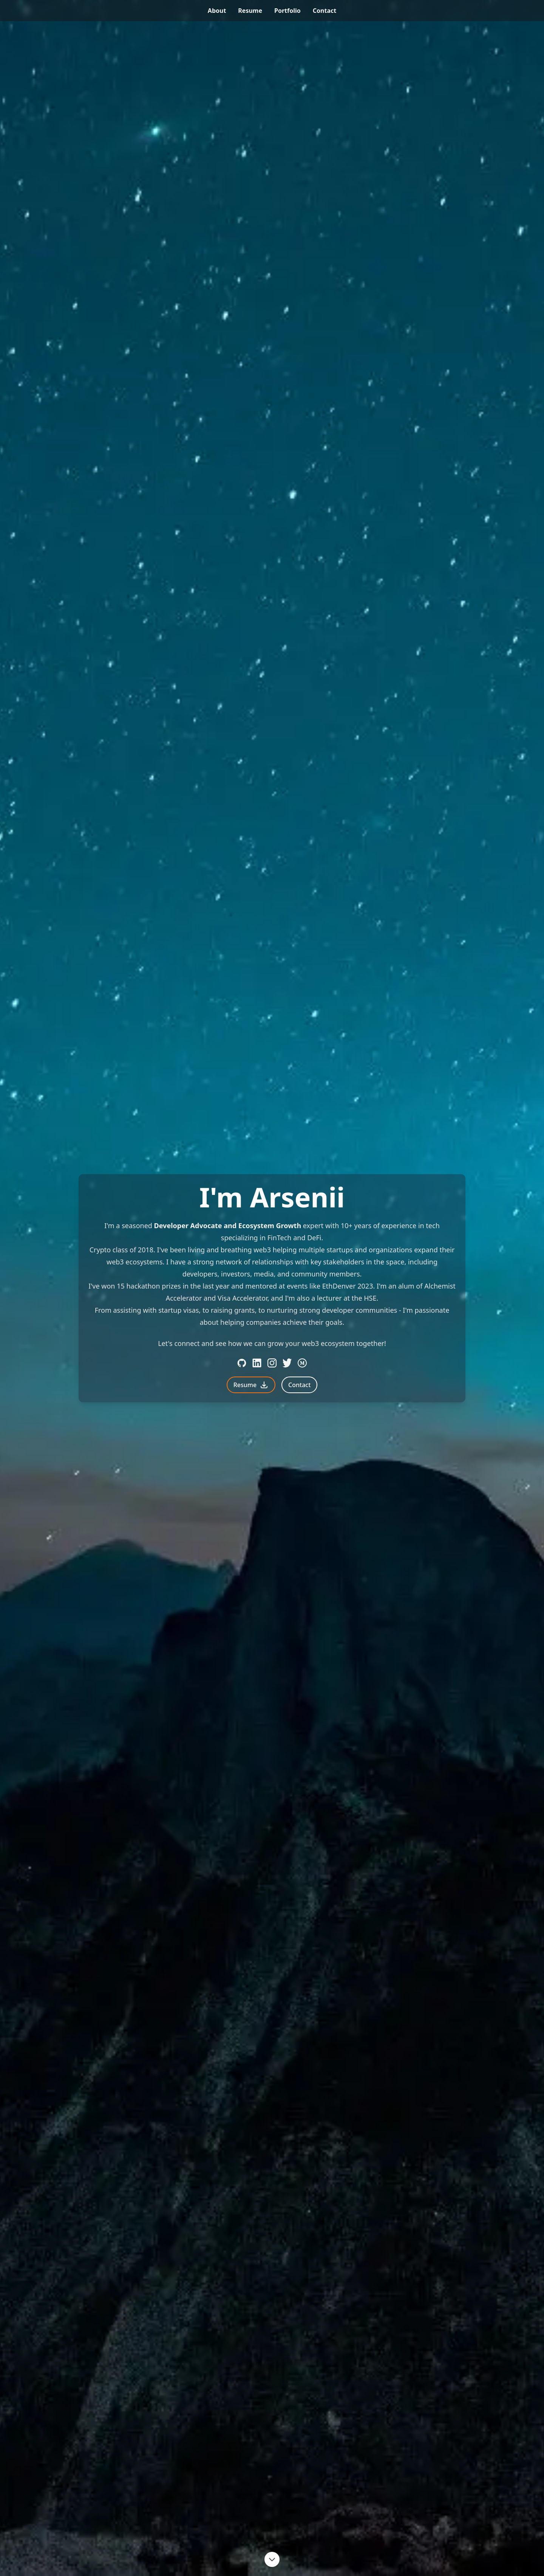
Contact (299, 1385)
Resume (251, 1384)
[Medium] (302, 1363)
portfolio (287, 10)
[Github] (242, 1363)
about (217, 10)
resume (250, 10)
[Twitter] (287, 1363)
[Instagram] (272, 1363)
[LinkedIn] (257, 1363)
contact (324, 10)
